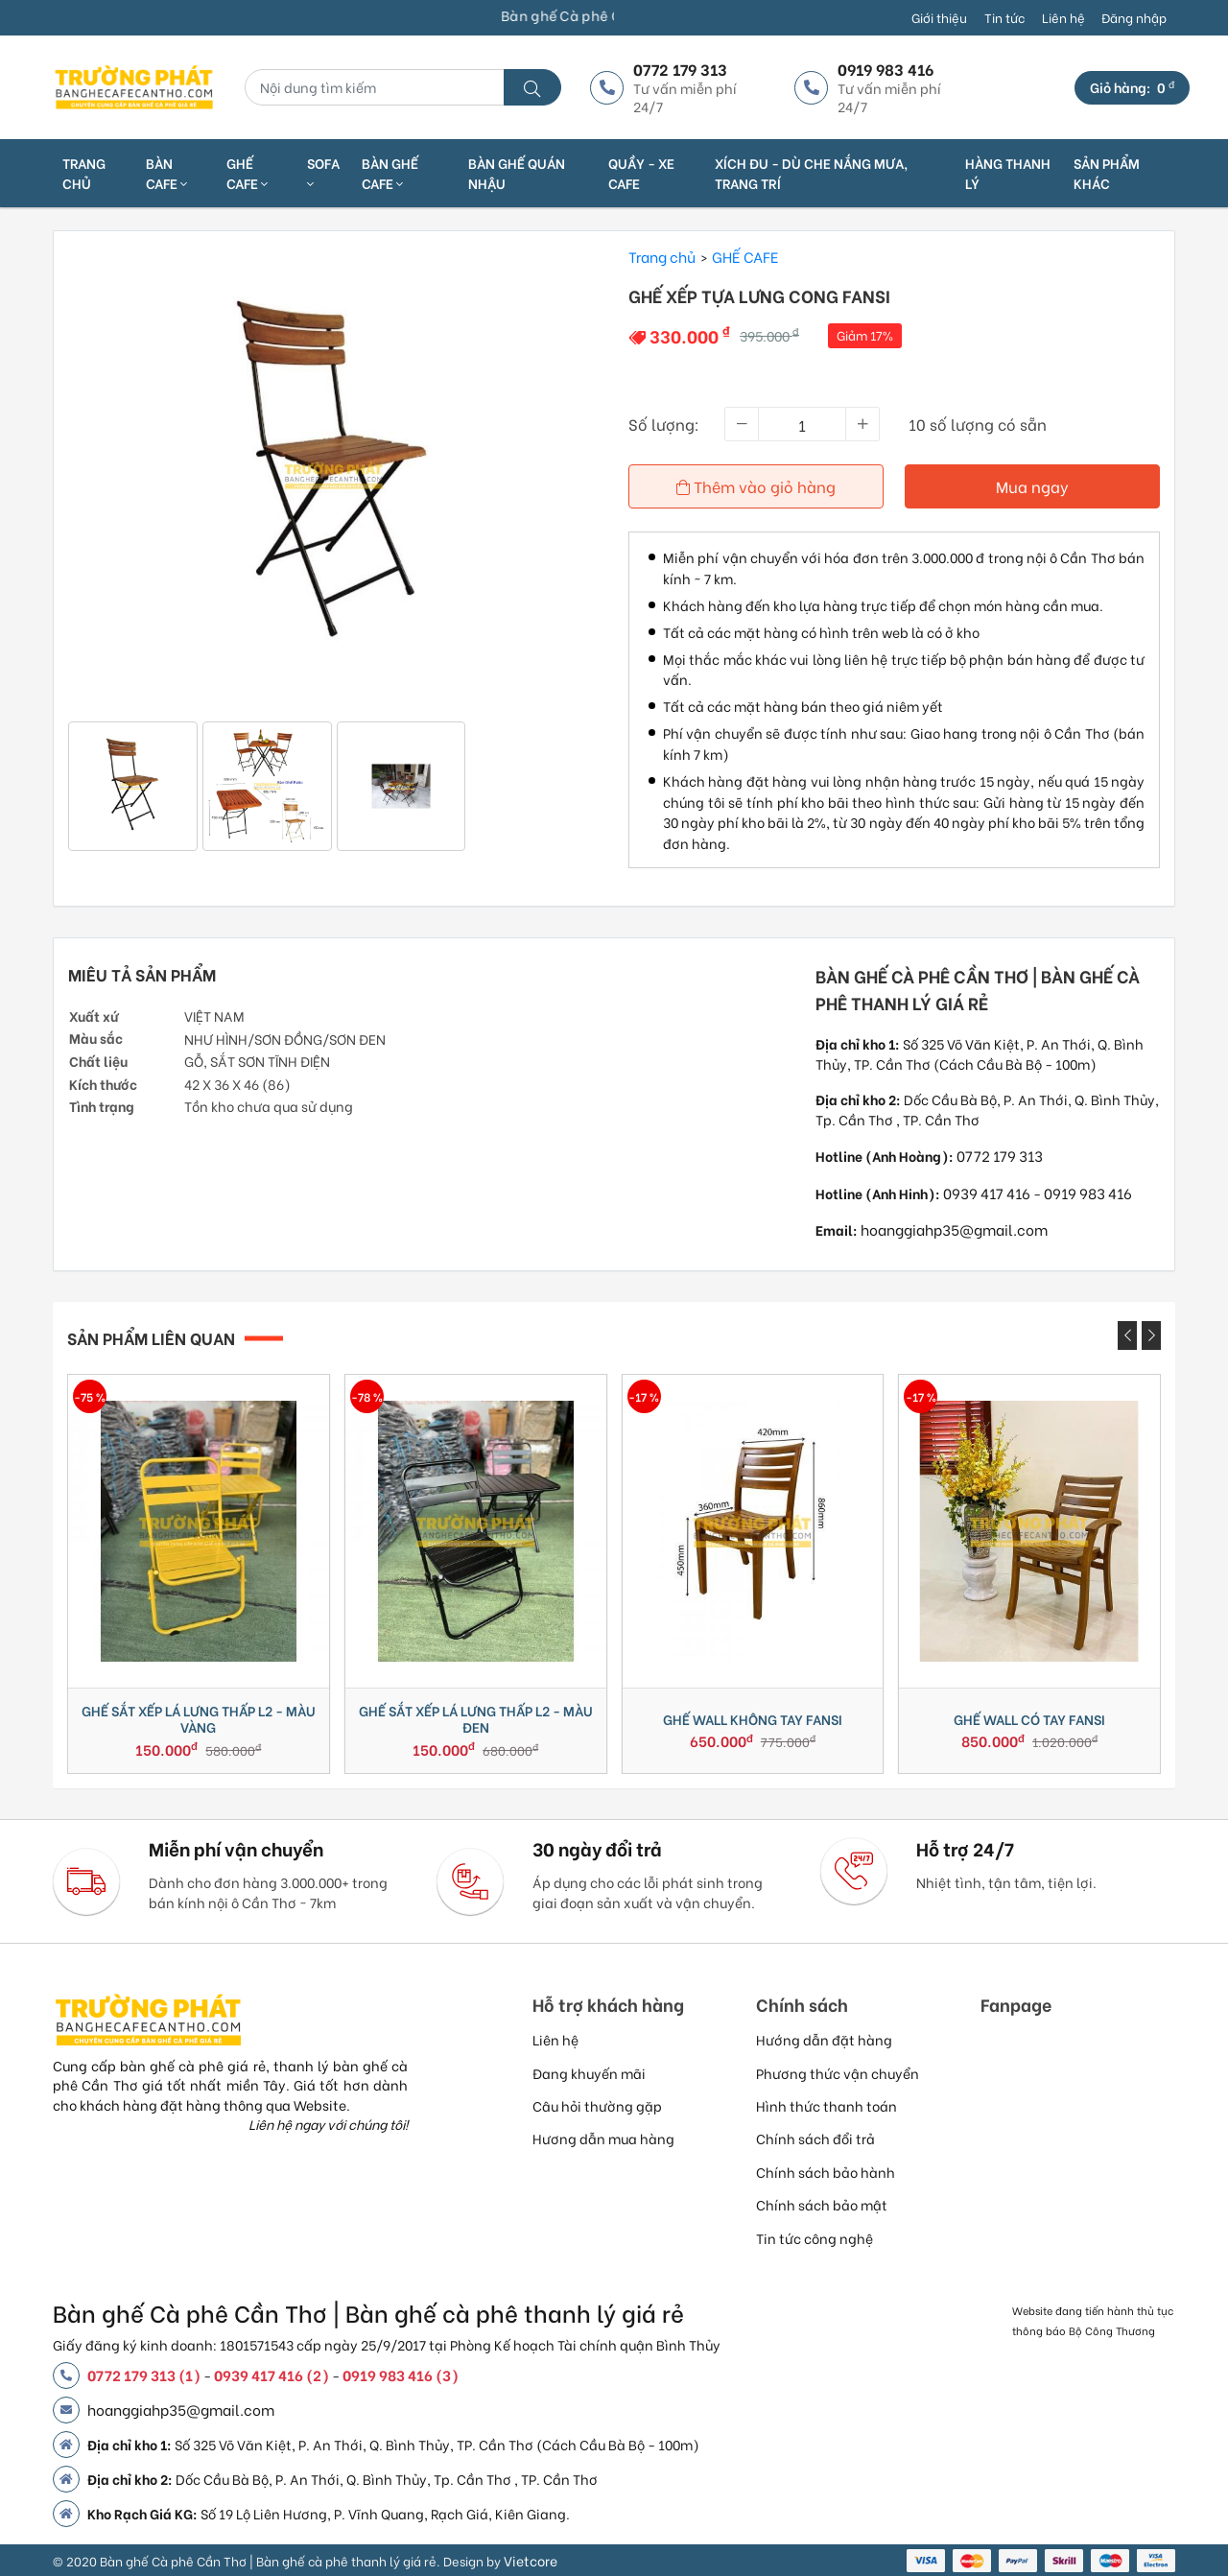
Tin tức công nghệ (814, 2238)
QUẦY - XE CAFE (641, 173)
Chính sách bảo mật (821, 2204)
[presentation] (1127, 1335)
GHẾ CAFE (247, 173)
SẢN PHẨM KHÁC (1107, 173)
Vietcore (530, 2560)
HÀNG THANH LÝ (1008, 173)
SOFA (323, 172)
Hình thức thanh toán (826, 2105)
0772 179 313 (999, 1155)
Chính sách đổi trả (815, 2138)
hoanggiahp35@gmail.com (954, 1229)
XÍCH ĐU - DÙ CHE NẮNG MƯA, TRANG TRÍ (811, 173)
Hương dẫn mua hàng (603, 2138)
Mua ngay (1032, 486)
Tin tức (1004, 17)
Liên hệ (1063, 17)
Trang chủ (84, 173)
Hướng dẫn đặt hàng (824, 2039)
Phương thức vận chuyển (837, 2073)
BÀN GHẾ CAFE (390, 173)
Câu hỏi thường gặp (597, 2105)
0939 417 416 (986, 1192)
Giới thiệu (939, 17)
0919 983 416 (1088, 1192)
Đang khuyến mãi (589, 2073)
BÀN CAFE (166, 173)
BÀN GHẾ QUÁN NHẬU (516, 173)
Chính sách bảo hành (825, 2172)
